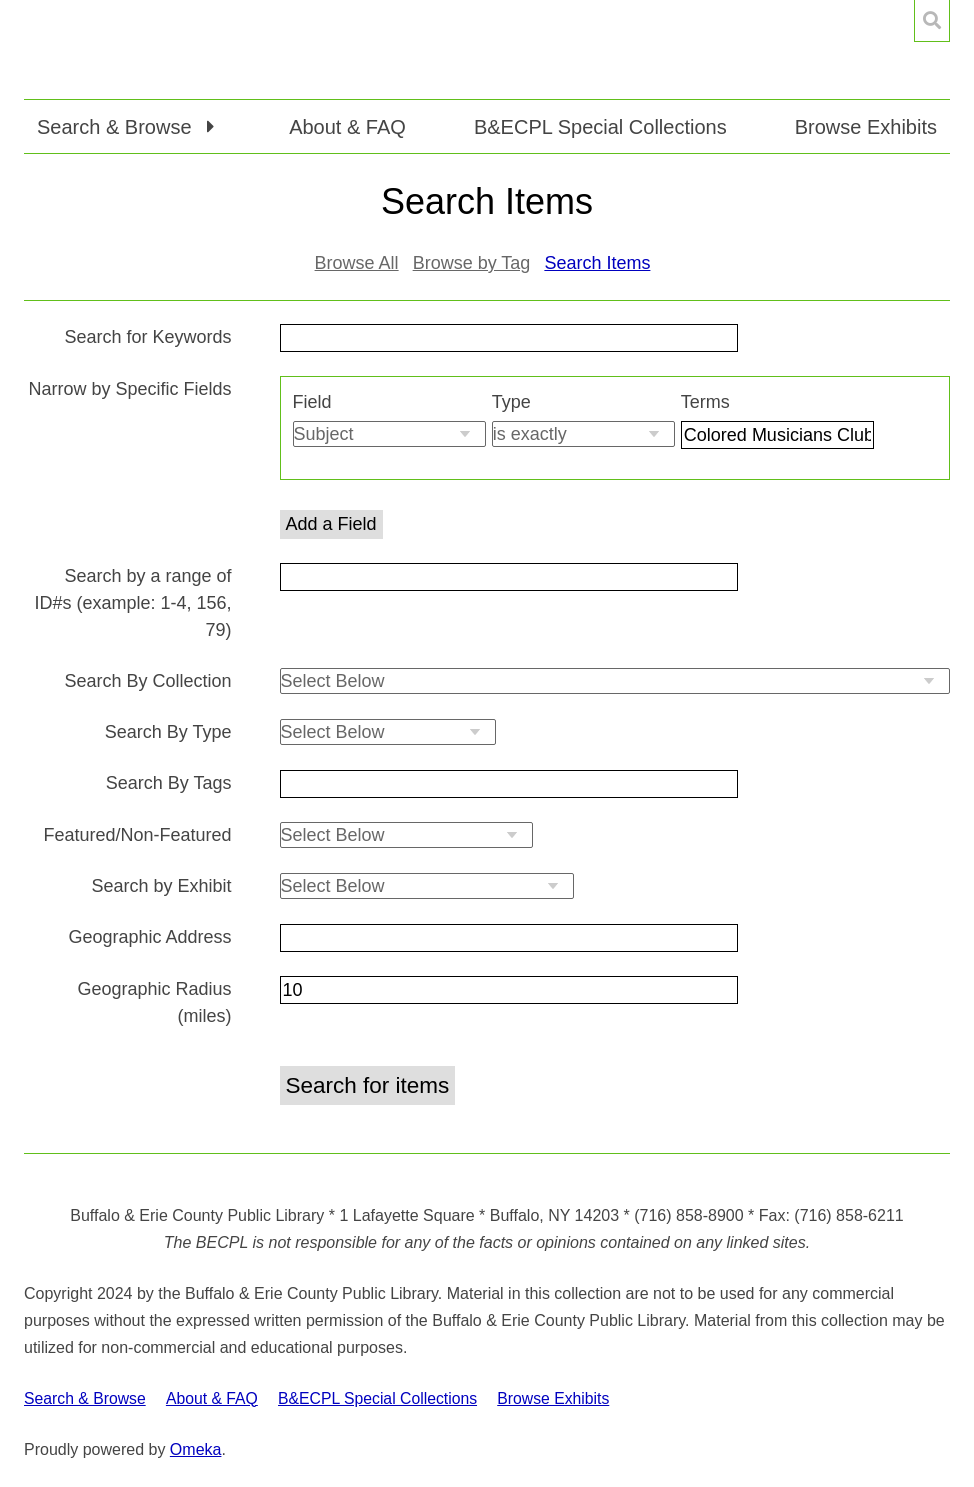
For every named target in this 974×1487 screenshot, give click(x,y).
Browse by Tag (472, 263)
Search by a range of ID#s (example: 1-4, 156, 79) (132, 603)
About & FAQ (347, 127)
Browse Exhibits (866, 127)
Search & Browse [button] (117, 127)
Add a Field (331, 524)
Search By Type (168, 732)
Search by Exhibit (161, 886)
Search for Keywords (147, 337)
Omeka (196, 1449)
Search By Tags (169, 783)
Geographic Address (149, 937)
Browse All (357, 263)
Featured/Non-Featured (137, 835)
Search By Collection (147, 681)
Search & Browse (85, 1398)
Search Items (597, 263)
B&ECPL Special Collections (600, 127)
